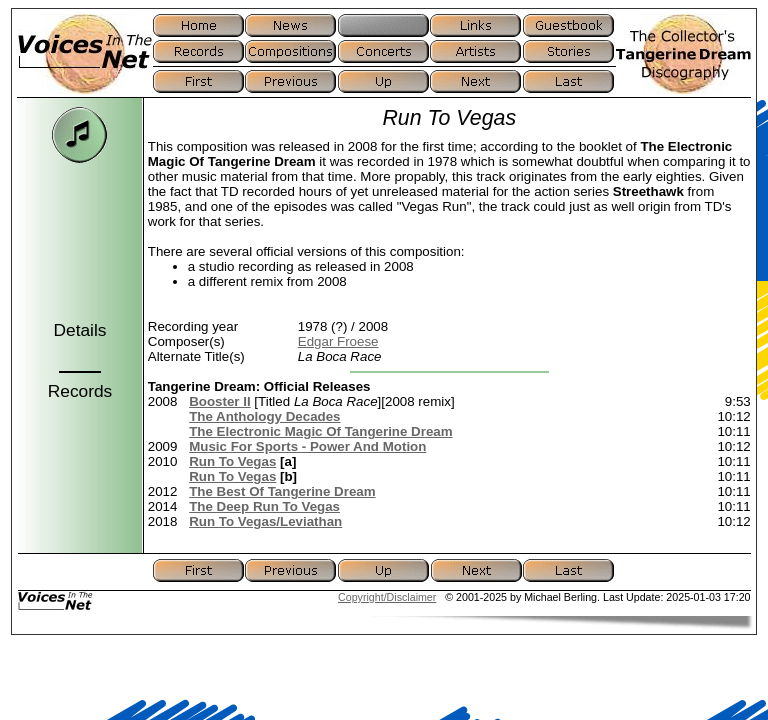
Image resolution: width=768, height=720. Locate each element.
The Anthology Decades (264, 416)
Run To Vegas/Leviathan (265, 521)
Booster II (219, 401)
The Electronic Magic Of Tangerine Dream (320, 431)
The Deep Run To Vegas (264, 506)
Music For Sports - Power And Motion (307, 446)
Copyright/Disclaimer (387, 597)
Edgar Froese (338, 341)
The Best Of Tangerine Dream (282, 491)
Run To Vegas (232, 461)
